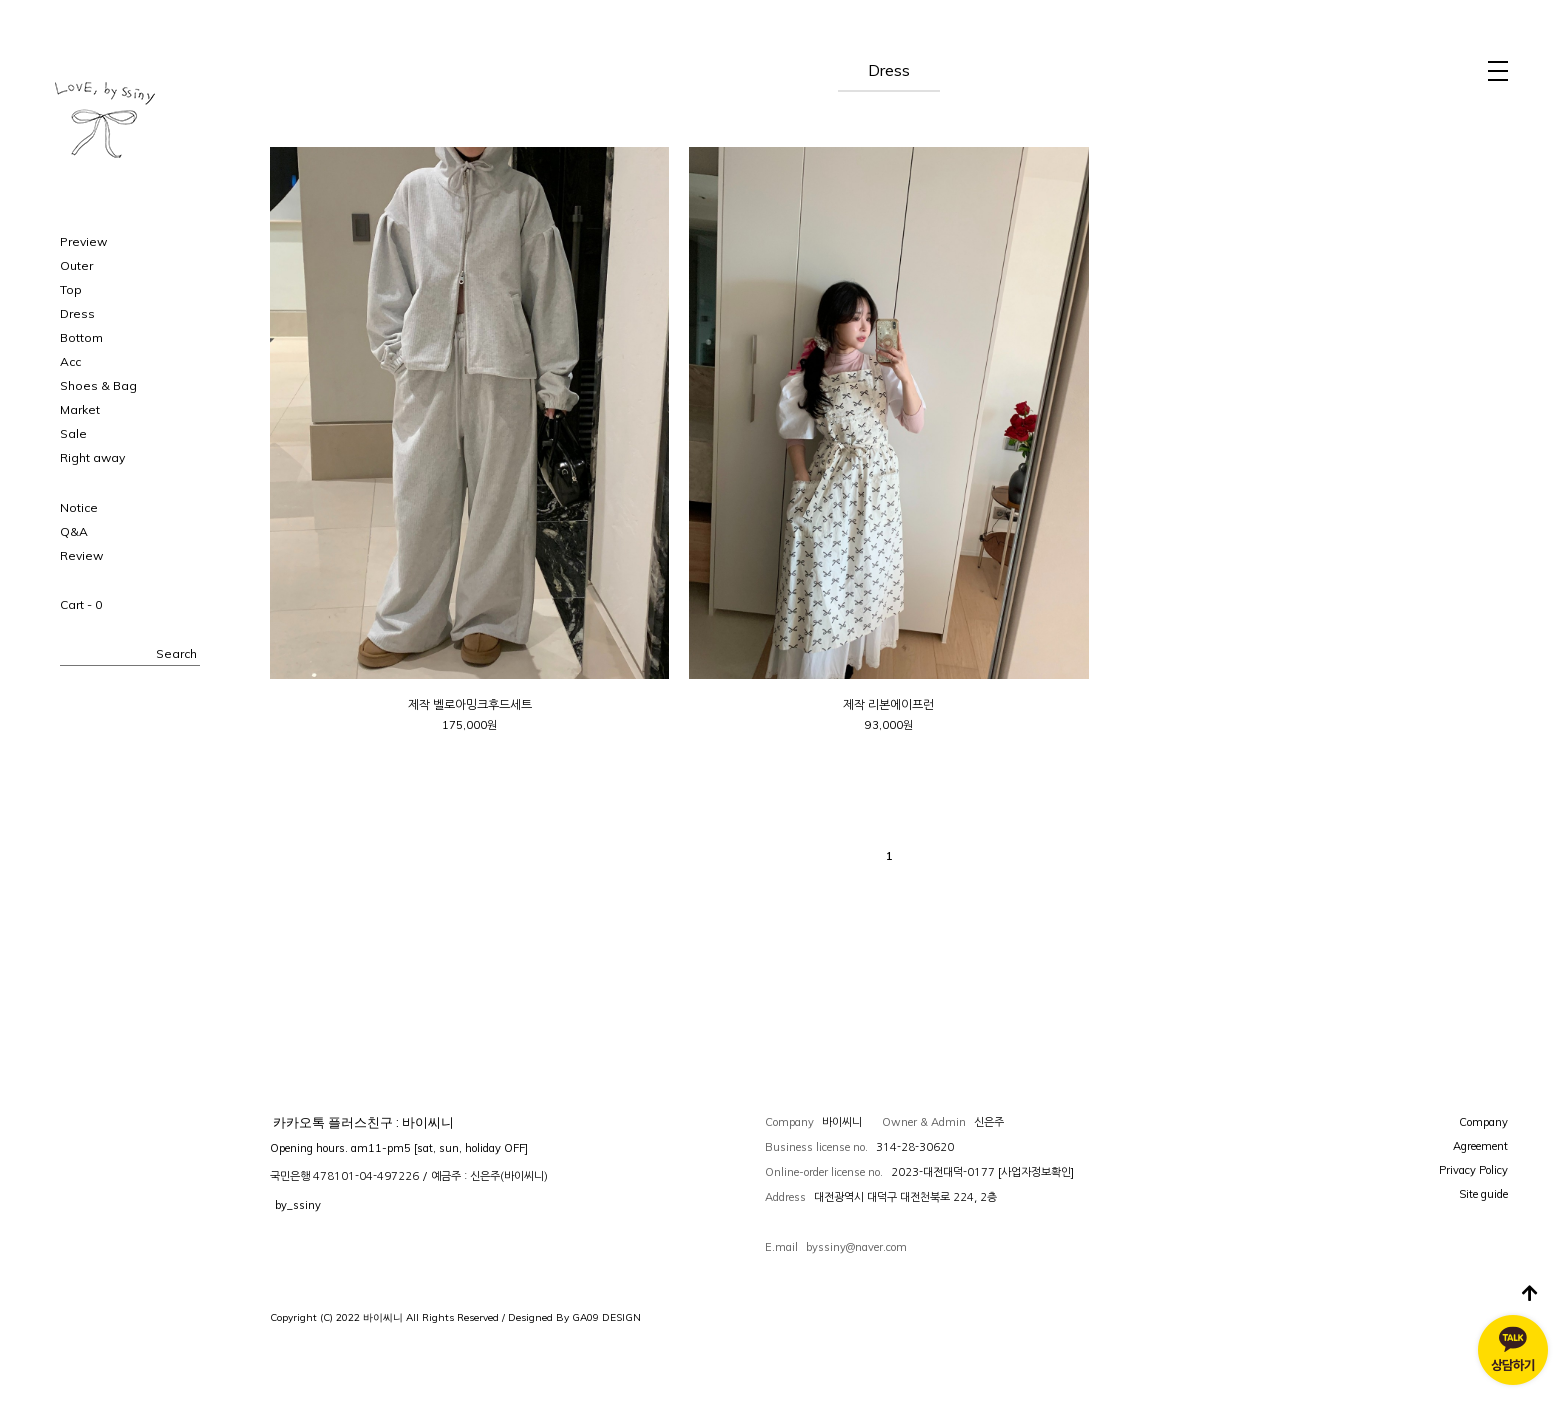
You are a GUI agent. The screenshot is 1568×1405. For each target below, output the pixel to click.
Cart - (81, 604)
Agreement (1480, 1146)
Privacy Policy (1473, 1170)
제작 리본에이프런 (888, 705)
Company (1483, 1122)
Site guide (1483, 1194)
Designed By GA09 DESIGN (574, 1317)
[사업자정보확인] (1036, 1172)
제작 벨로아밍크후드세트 (470, 705)
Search (176, 653)
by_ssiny (298, 1205)
